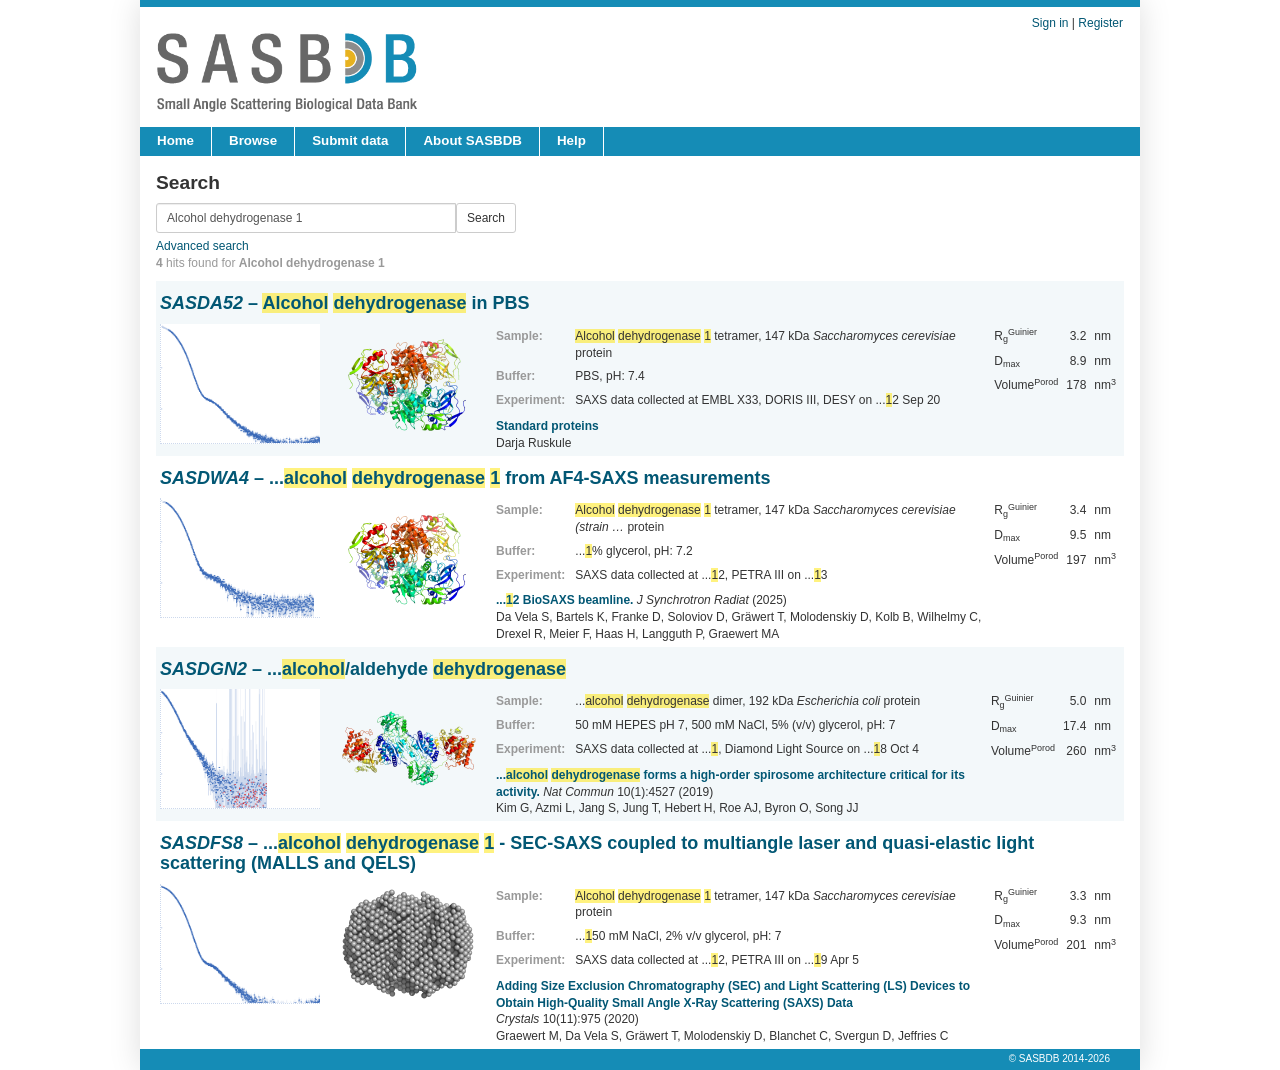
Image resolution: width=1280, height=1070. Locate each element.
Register (1100, 23)
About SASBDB (472, 140)
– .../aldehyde (363, 669)
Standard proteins (547, 426)
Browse (253, 140)
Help (571, 140)
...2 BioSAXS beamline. (564, 600)
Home (175, 140)
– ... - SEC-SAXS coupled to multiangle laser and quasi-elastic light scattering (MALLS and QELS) (597, 853)
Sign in (1050, 23)
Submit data (350, 140)
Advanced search (202, 246)
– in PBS (344, 303)
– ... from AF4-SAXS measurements (465, 478)
